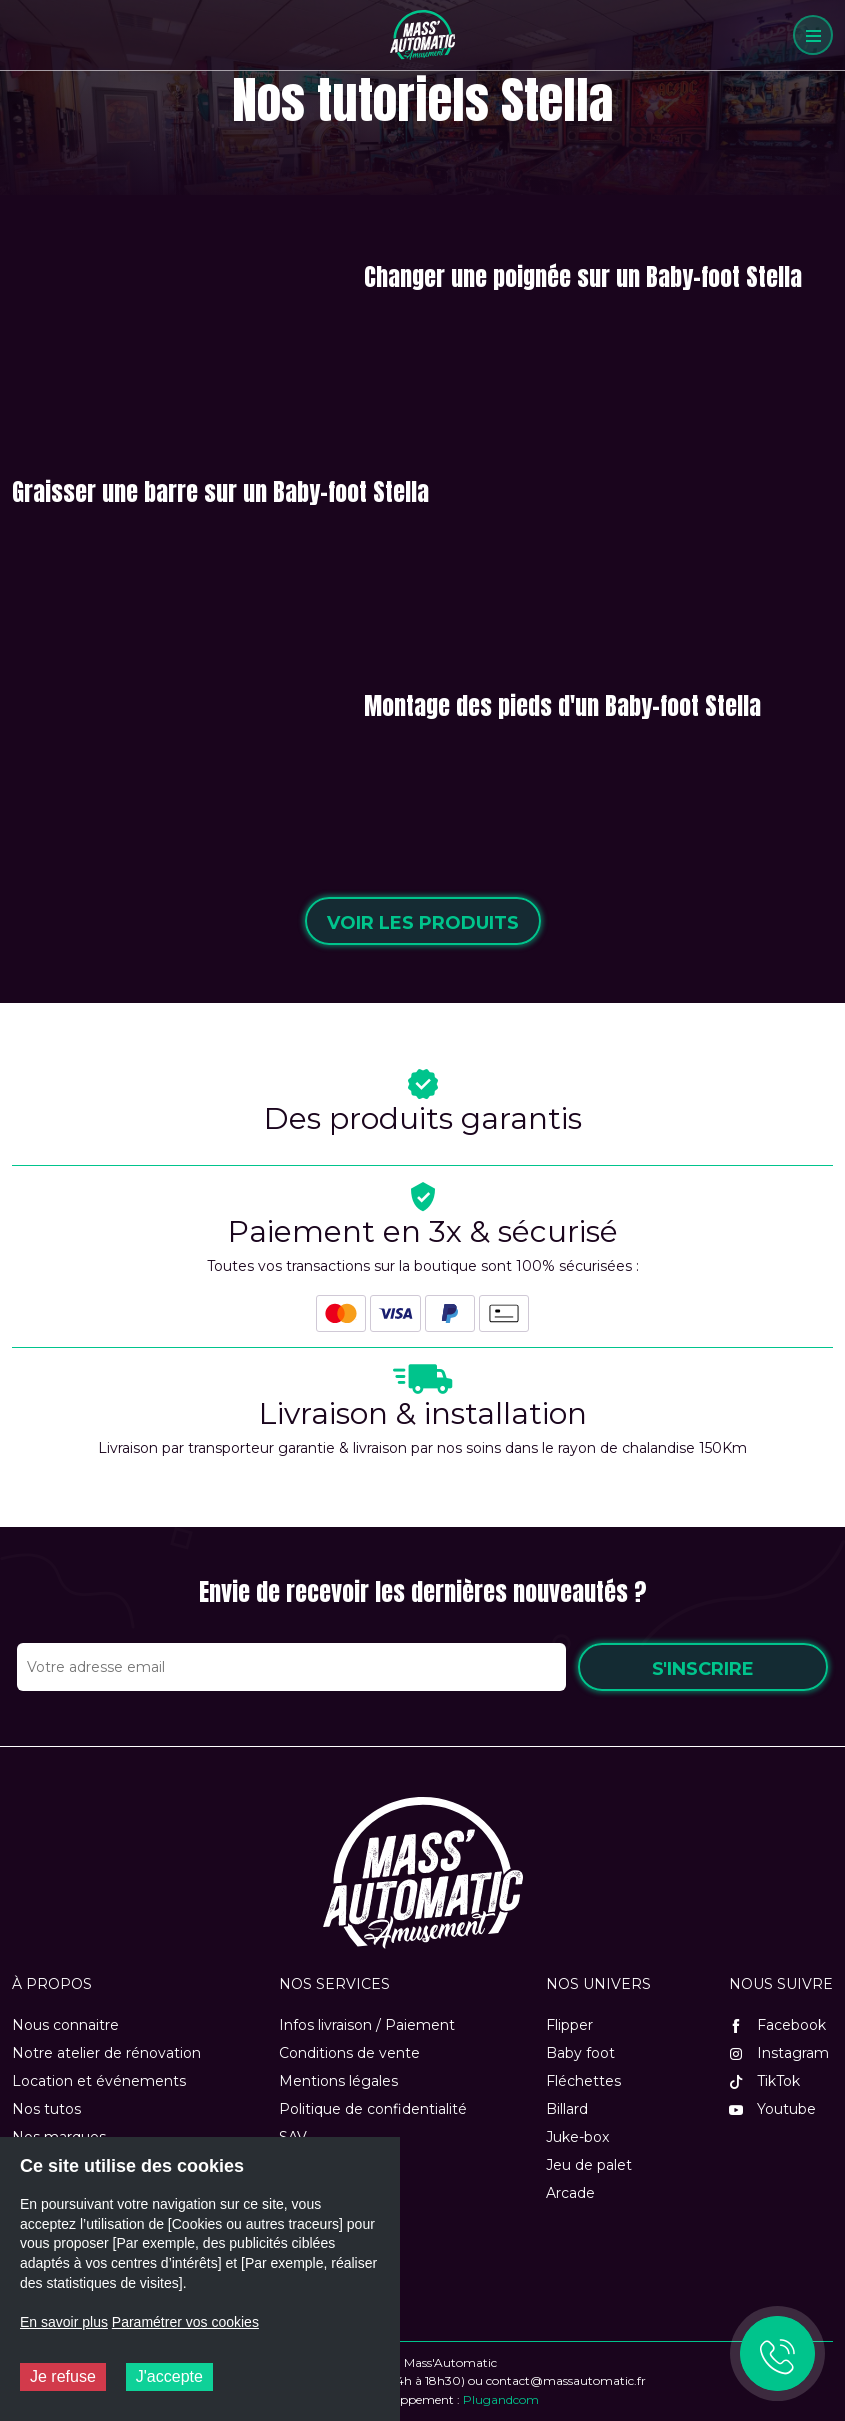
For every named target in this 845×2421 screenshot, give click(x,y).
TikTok (764, 2081)
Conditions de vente (349, 2053)
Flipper (569, 2025)
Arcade (570, 2193)
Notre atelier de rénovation (106, 2053)
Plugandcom (501, 2399)
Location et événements (99, 2081)
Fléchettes (583, 2081)
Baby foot (580, 2053)
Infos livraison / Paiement (367, 2025)
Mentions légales (338, 2081)
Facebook (777, 2025)
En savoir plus (64, 2322)
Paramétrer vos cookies (185, 2322)
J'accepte (169, 2376)
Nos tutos (46, 2109)
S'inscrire (703, 1669)
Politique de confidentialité (373, 2109)
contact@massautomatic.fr (566, 2380)
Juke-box (577, 2137)
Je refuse (63, 2376)
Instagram (779, 2053)
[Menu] (813, 35)
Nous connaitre (65, 2025)
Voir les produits (423, 923)
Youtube (772, 2109)
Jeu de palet (589, 2165)
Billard (567, 2109)
